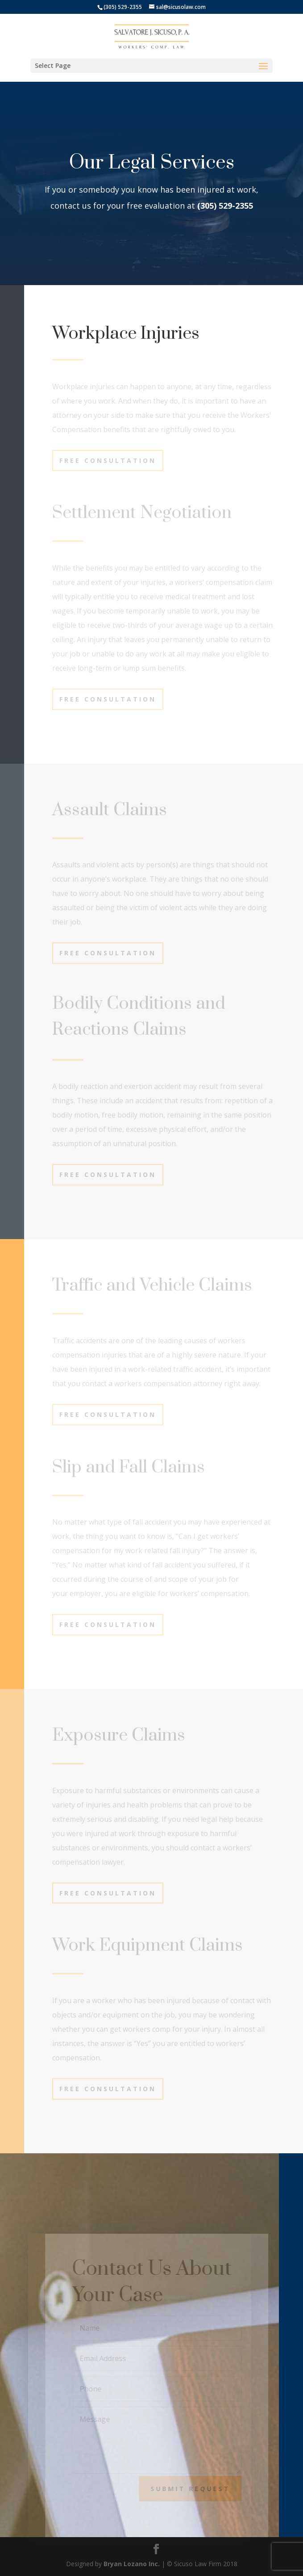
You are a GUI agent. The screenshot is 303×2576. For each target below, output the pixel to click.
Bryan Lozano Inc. (132, 2563)
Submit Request (195, 2488)
